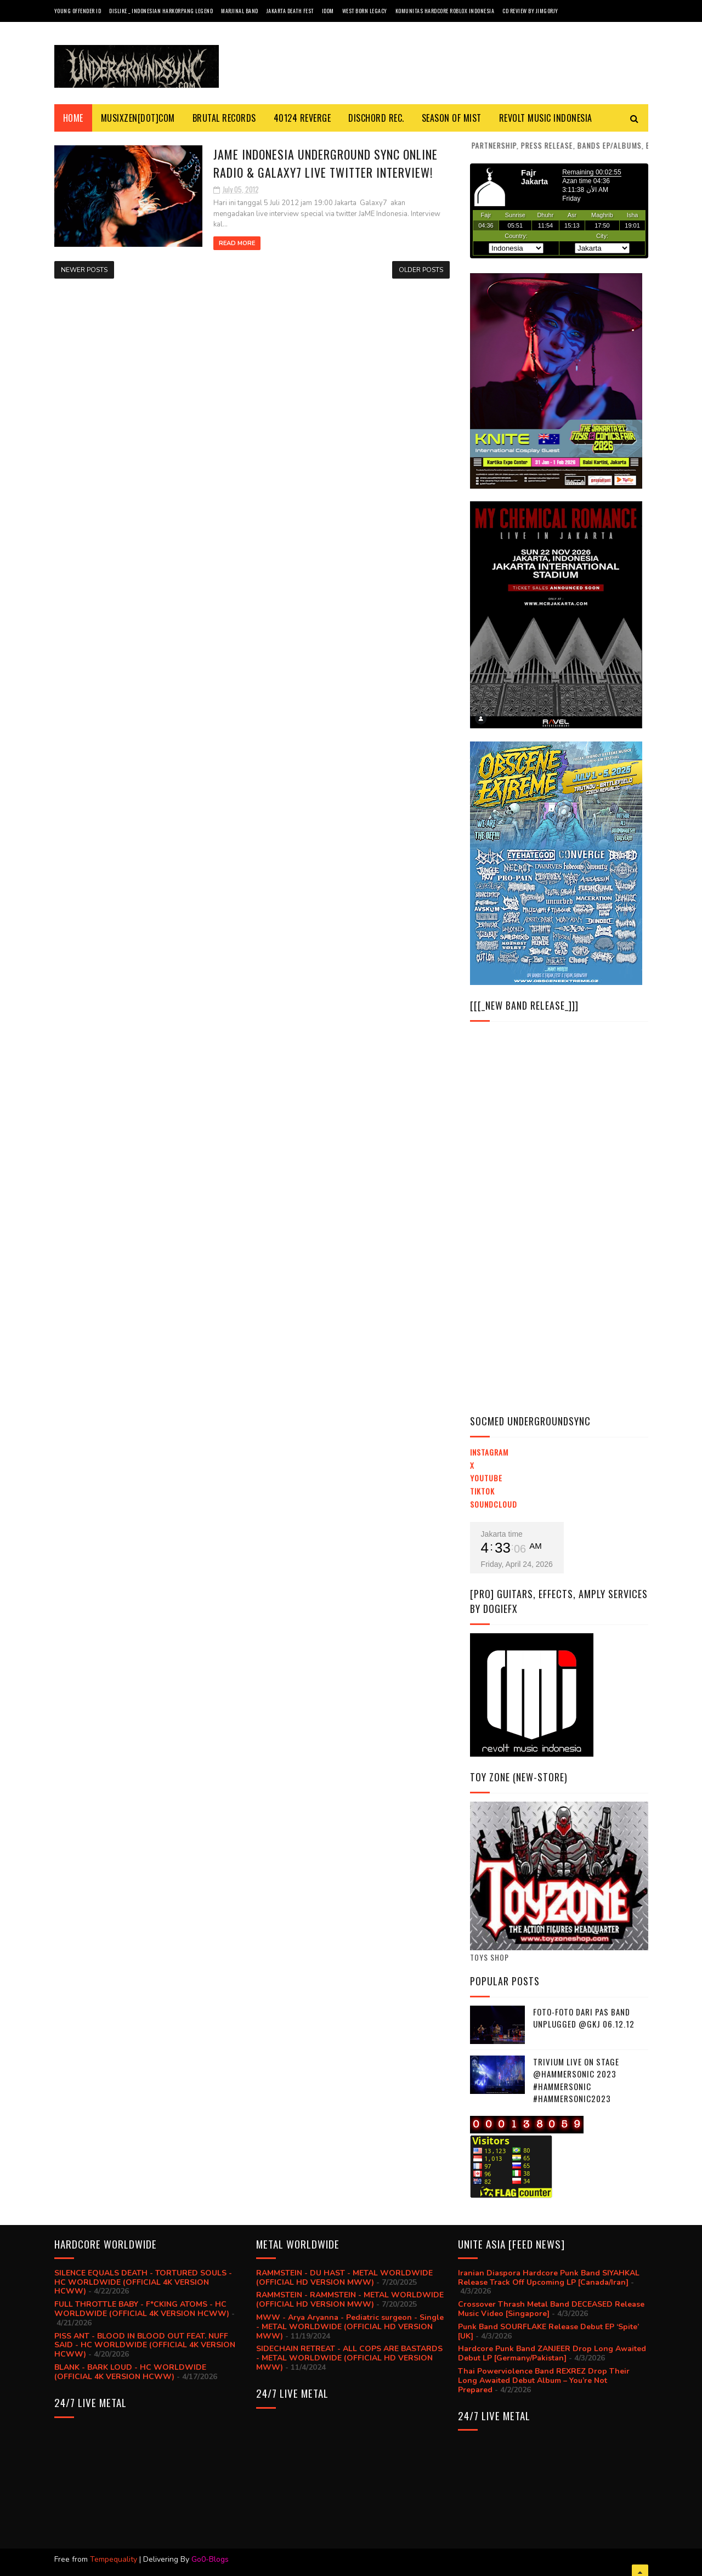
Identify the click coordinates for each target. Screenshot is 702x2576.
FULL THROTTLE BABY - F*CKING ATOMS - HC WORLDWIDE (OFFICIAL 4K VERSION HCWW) (141, 2309)
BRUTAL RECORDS (224, 117)
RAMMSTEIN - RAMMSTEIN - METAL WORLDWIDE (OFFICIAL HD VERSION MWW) (350, 2299)
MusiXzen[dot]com (138, 117)
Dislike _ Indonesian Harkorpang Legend (161, 11)
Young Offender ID (77, 11)
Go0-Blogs (210, 2559)
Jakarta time (502, 1534)
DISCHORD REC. (376, 117)
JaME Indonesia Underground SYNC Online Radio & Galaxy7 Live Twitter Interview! (325, 163)
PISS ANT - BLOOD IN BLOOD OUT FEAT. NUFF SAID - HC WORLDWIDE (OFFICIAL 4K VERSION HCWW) (144, 2345)
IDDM (328, 11)
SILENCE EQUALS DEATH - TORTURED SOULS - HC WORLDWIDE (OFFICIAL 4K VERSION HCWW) (143, 2282)
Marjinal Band (239, 11)
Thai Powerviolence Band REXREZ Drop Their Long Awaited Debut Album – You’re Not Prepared (544, 2380)
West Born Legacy (364, 11)
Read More (237, 243)
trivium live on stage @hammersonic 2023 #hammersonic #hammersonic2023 (576, 2080)
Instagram (489, 1452)
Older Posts (421, 269)
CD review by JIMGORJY (530, 11)
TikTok (482, 1491)
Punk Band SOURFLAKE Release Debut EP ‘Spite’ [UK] (548, 2331)
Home (73, 117)
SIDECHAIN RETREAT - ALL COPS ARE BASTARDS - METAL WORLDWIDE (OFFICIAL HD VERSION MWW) (349, 2358)
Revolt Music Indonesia (545, 117)
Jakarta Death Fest (290, 11)
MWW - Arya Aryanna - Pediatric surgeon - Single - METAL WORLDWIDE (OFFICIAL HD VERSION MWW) (350, 2326)
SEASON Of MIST (452, 117)
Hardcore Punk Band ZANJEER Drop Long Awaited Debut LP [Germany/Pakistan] (552, 2353)
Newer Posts (84, 269)
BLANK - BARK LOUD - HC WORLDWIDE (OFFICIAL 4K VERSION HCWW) (130, 2372)
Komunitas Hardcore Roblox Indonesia (445, 11)
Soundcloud (493, 1504)
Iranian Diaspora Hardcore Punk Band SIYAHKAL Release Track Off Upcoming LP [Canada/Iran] (548, 2278)
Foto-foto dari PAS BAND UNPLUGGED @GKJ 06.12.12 (584, 2018)
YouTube (486, 1478)
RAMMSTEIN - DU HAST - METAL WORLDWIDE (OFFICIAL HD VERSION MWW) (344, 2278)
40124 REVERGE (302, 117)
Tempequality (113, 2559)
